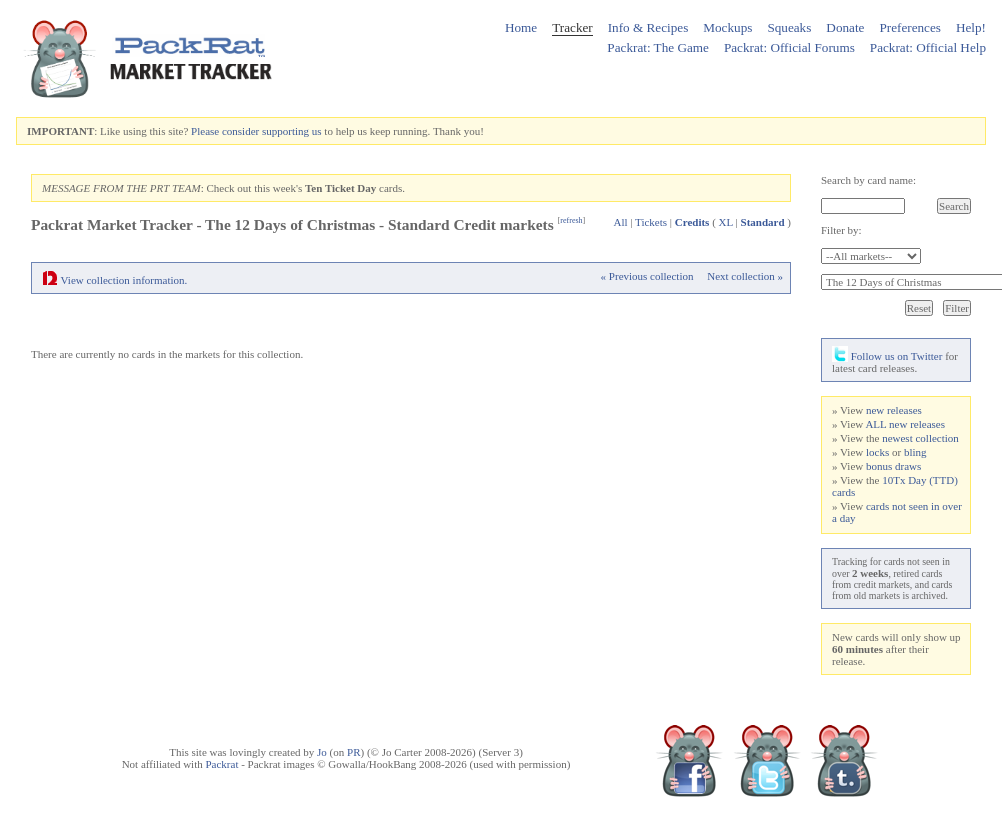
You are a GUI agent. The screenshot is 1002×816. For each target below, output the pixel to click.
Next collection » (745, 276)
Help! (971, 27)
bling (915, 452)
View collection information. (124, 280)
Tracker (572, 27)
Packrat (221, 764)
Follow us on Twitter (887, 356)
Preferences (910, 27)
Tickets (651, 222)
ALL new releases (905, 424)
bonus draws (893, 466)
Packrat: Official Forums (789, 47)
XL (726, 222)
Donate (845, 27)
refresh (571, 220)
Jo (322, 752)
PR (353, 752)
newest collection (920, 438)
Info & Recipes (648, 27)
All (620, 222)
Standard (763, 222)
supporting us (292, 131)
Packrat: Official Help (928, 47)
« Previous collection (647, 276)
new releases (894, 410)
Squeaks (789, 27)
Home (521, 27)
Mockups (727, 27)
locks (877, 452)
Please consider (225, 131)
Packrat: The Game (658, 47)
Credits (692, 222)
